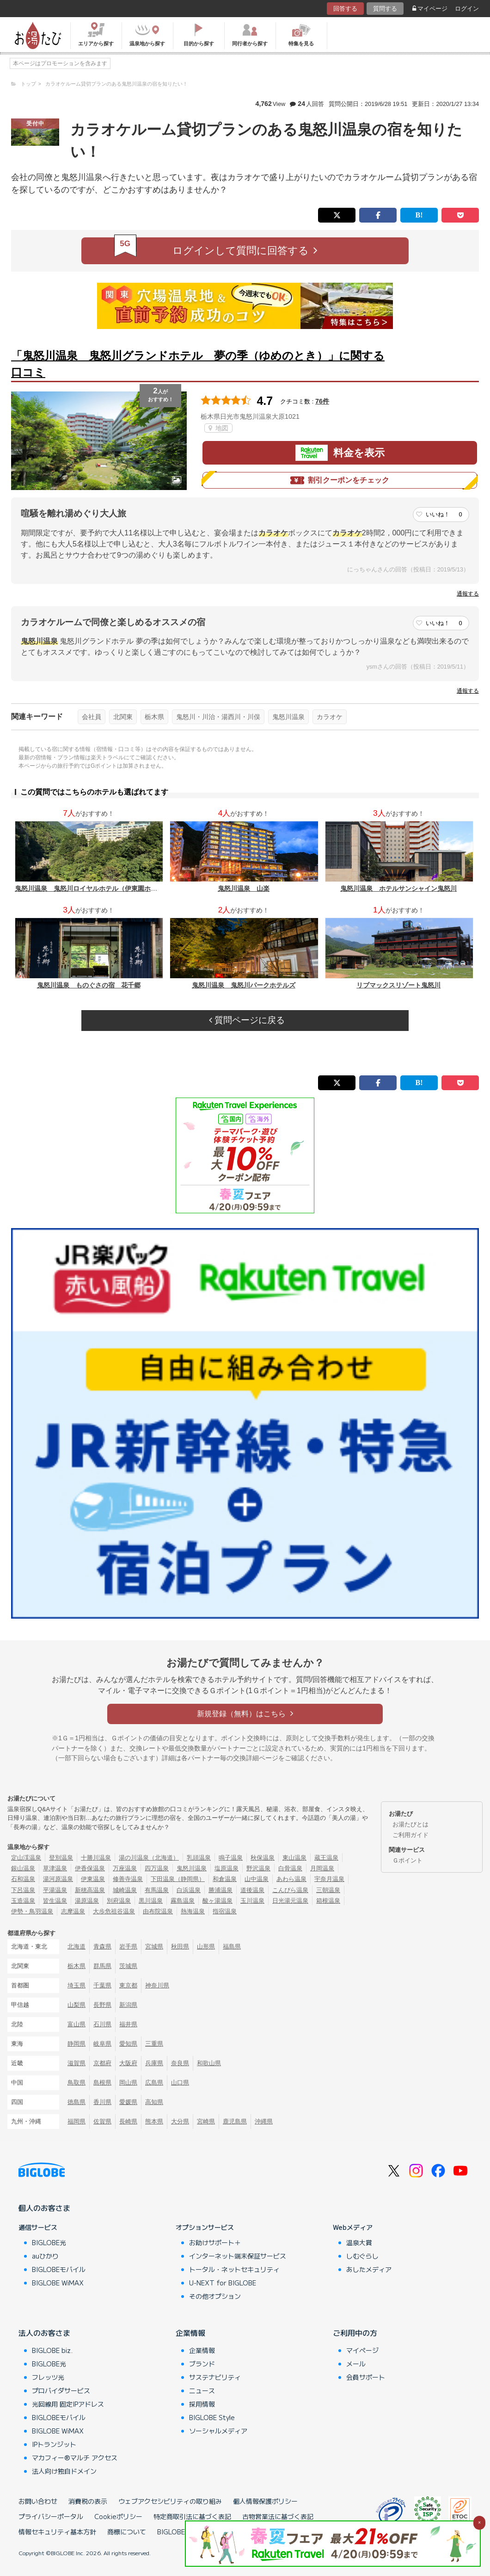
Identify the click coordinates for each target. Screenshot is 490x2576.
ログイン (467, 8)
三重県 (154, 2043)
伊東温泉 (93, 1878)
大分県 (180, 2121)
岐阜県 (102, 2043)
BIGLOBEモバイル (59, 2269)
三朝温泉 (328, 1890)
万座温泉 (125, 1868)
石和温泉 (23, 1878)
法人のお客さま (44, 2332)
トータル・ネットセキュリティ (234, 2269)
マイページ (429, 8)
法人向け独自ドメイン (64, 2471)
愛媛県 (128, 2101)
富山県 (76, 2024)
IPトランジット (54, 2444)
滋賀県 (76, 2063)
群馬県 (102, 1965)
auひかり (45, 2255)
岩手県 (128, 1946)
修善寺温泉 (128, 1878)
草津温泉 (55, 1868)
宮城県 (154, 1946)
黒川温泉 (151, 1900)
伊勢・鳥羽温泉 (32, 1911)
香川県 (102, 2101)
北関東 (123, 716)
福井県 (128, 2024)
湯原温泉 (87, 1900)
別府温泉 (119, 1900)
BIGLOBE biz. (52, 2350)
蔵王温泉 (326, 1857)
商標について (126, 2531)
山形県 (206, 1946)
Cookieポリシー (118, 2516)
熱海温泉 (193, 1911)
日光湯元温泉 (290, 1900)
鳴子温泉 (231, 1857)
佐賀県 (102, 2121)
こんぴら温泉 (290, 1890)
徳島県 (76, 2101)
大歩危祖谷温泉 (114, 1911)
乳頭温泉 (199, 1857)
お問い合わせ (37, 2501)
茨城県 (128, 1965)
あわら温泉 (291, 1878)
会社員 (91, 716)
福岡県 (76, 2121)
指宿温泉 (225, 1911)
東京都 (128, 1985)
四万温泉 (157, 1868)
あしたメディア (369, 2269)
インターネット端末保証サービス (237, 2255)
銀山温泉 (23, 1868)
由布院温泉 (158, 1911)
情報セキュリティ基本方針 (57, 2531)
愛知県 (128, 2043)
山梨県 (76, 2004)
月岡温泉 (322, 1868)
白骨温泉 (290, 1868)
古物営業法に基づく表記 (277, 2516)
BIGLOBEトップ (180, 2531)
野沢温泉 (258, 1868)
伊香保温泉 (90, 1868)
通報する (468, 593)
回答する (345, 8)
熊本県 (154, 2121)
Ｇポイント (407, 1860)
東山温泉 (294, 1857)
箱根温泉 (328, 1900)
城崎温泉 (125, 1890)
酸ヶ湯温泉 (217, 1900)
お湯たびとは (410, 1824)
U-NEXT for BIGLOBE (222, 2282)
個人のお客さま (44, 2207)
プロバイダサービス (61, 2390)
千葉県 (102, 1985)
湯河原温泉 (58, 1878)
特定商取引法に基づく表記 (192, 2516)
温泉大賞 (359, 2242)
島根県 (102, 2082)
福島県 (232, 1946)
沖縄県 (264, 2121)
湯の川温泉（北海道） (149, 1857)
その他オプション (215, 2296)
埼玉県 (76, 1985)
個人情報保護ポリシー (265, 2501)
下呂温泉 (23, 1890)
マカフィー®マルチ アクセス (74, 2457)
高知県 (154, 2101)
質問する (385, 8)
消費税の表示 (87, 2501)
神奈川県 (157, 1985)
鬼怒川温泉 (288, 716)
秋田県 (180, 1946)
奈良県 (180, 2063)
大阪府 (128, 2063)
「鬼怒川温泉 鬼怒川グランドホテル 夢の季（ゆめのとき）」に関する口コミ (198, 364)
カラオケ (330, 716)
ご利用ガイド (410, 1834)
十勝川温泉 (96, 1857)
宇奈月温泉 (329, 1878)
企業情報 (190, 2332)
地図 (218, 428)
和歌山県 (209, 2063)
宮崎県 (206, 2121)
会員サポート (365, 2377)
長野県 (102, 2004)
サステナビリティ (215, 2377)
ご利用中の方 (355, 2332)
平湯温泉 (55, 1890)
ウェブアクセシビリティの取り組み (170, 2501)
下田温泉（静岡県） (178, 1878)
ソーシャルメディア (218, 2430)
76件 (322, 401)
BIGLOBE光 (49, 2242)
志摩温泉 (73, 1911)
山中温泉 (257, 1878)
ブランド (202, 2363)
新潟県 (128, 2004)
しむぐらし (362, 2255)
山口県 (180, 2082)
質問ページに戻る (247, 1020)
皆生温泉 (55, 1900)
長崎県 (128, 2121)
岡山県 (128, 2082)
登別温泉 (61, 1857)
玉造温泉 (23, 1900)
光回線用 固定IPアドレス (68, 2403)
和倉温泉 (225, 1878)
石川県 (102, 2024)
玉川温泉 (252, 1900)
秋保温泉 (263, 1857)
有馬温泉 (157, 1890)
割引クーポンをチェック (339, 480)
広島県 (154, 2082)
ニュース (202, 2390)
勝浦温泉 (220, 1890)
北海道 (76, 1946)
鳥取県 (76, 2082)
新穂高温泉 (90, 1890)
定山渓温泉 (26, 1857)
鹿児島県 (235, 2121)
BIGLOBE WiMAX (58, 2282)
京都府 (102, 2063)
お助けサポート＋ (215, 2242)
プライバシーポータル (50, 2516)
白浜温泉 (189, 1890)
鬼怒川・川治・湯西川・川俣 (218, 716)
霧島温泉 (183, 1900)
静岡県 (76, 2043)
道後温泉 (252, 1890)
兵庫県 (154, 2063)
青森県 (102, 1946)
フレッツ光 (48, 2377)
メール (356, 2363)
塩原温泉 (226, 1868)
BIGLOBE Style (212, 2417)
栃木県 (154, 716)
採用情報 (202, 2403)
